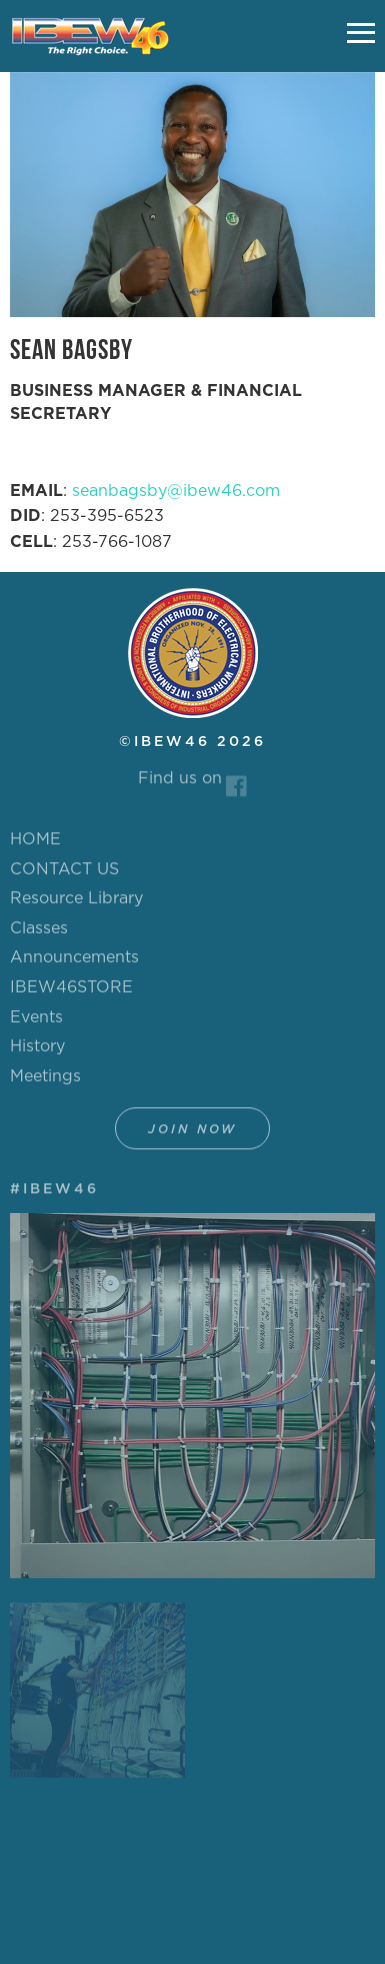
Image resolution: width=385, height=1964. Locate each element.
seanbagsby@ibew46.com (176, 491)
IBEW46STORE (71, 992)
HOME (35, 844)
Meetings (45, 1081)
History (37, 1051)
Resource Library (76, 903)
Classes (39, 933)
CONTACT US (64, 873)
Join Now (192, 1134)
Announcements (74, 962)
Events (36, 1021)
